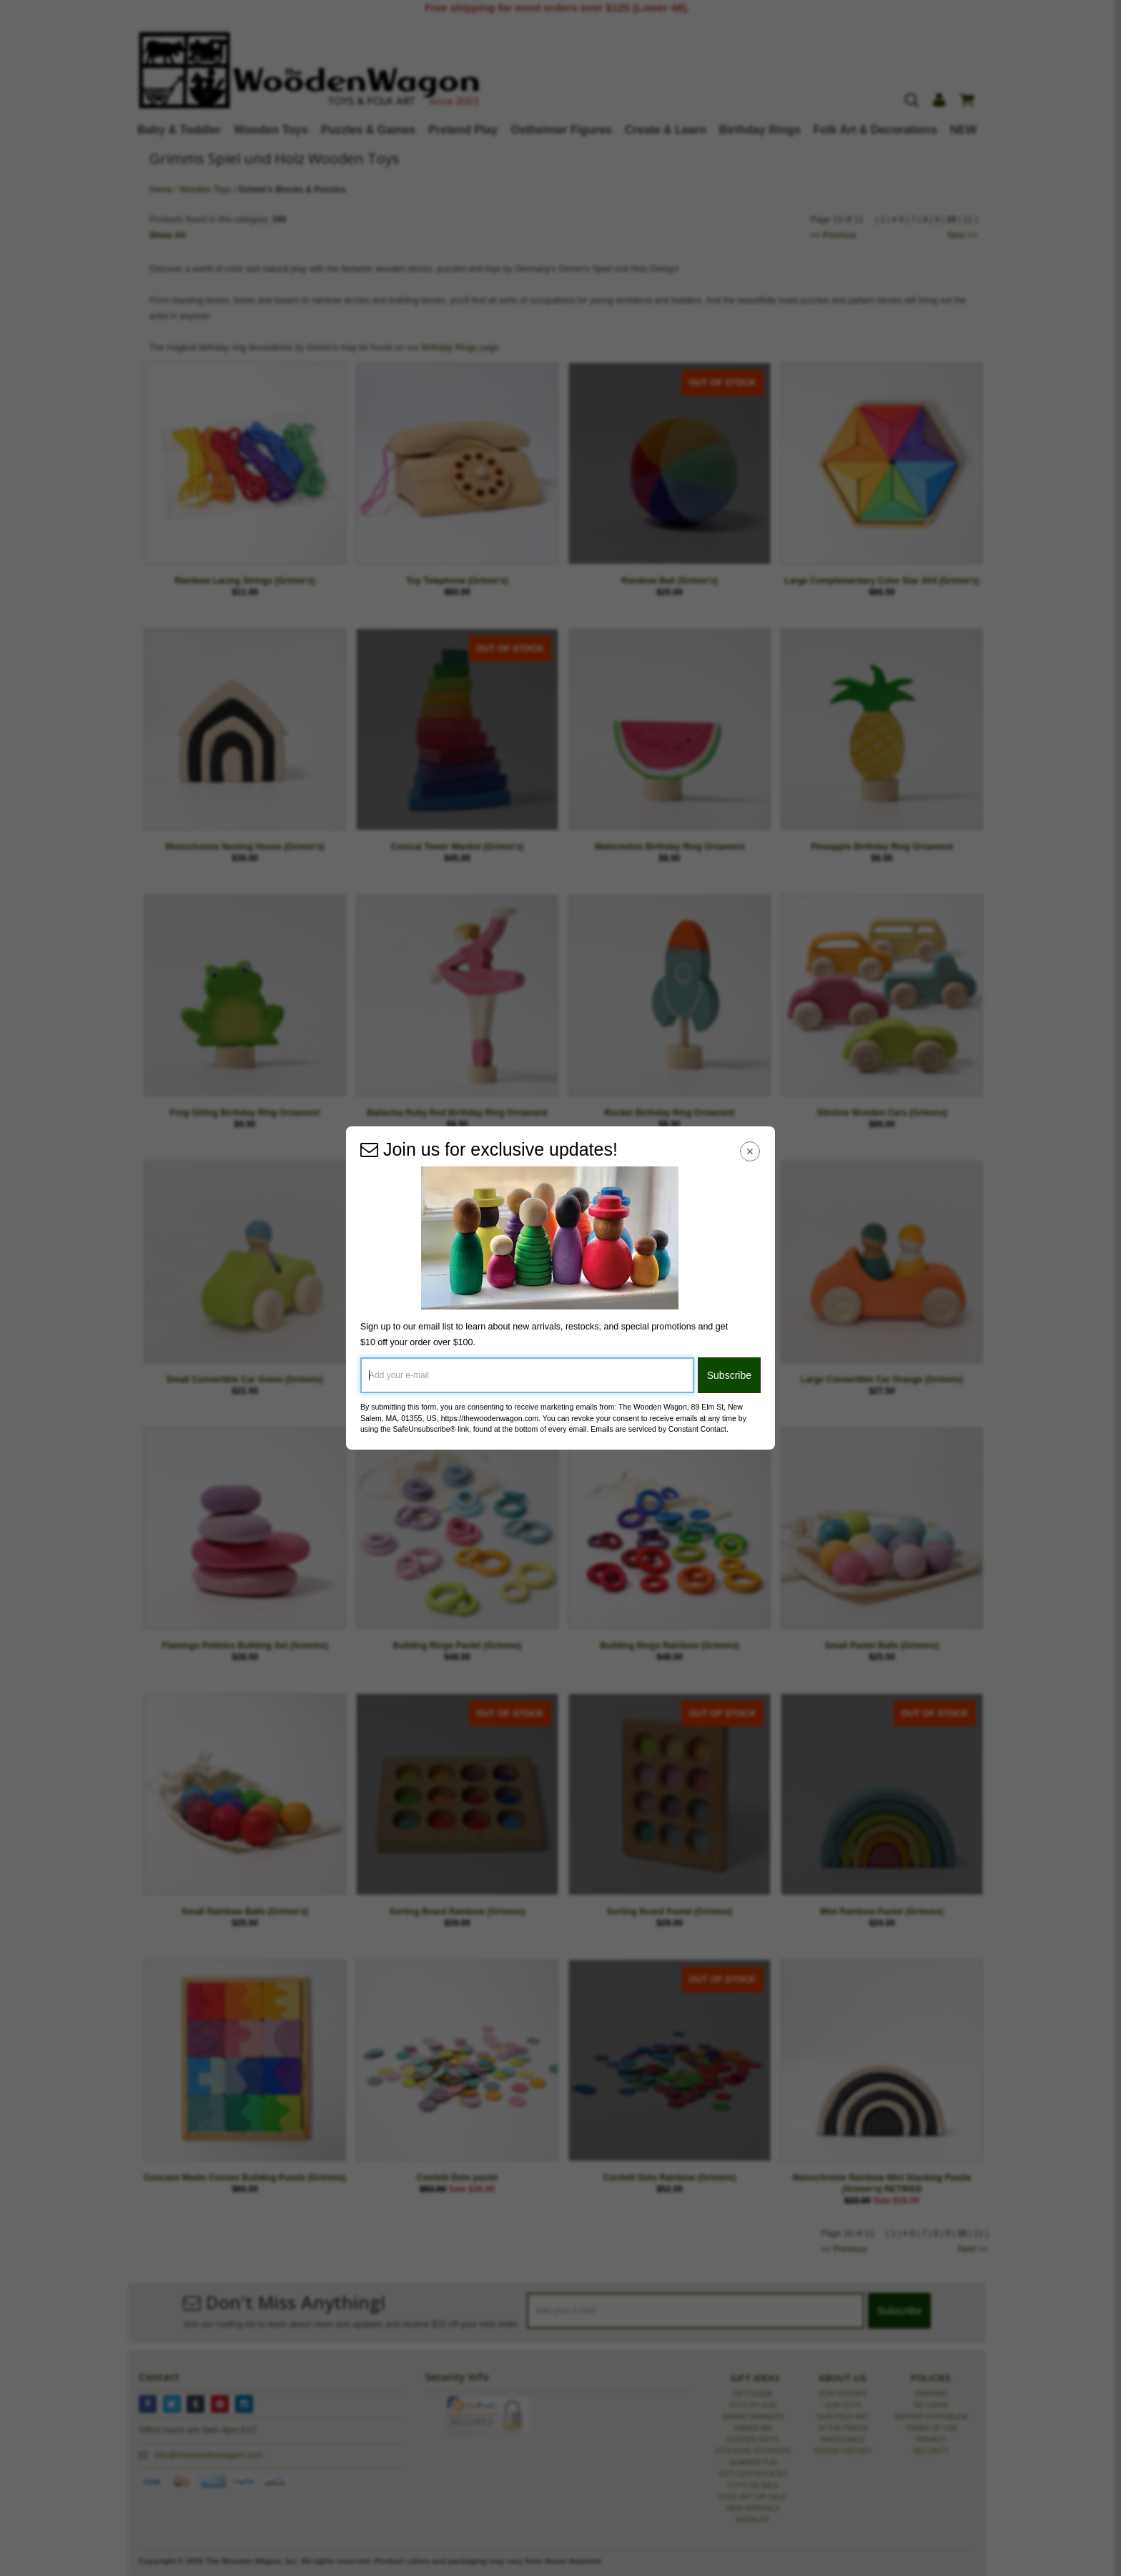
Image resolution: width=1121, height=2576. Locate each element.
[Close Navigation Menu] (750, 1151)
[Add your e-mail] (527, 1375)
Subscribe (729, 1375)
